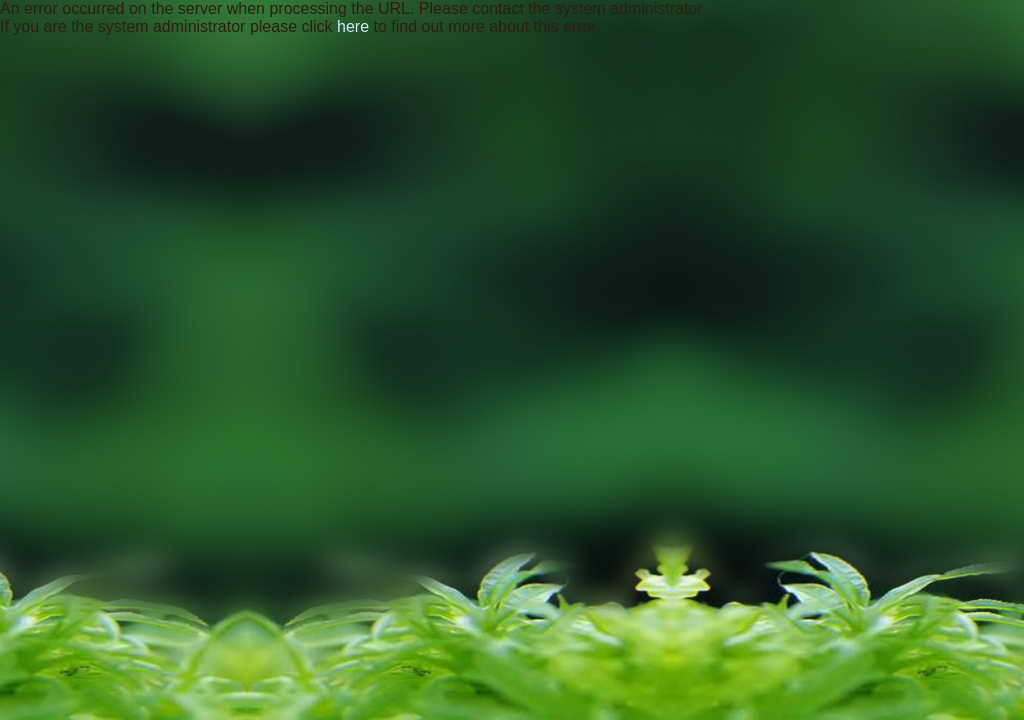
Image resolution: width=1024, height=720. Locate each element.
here (353, 26)
